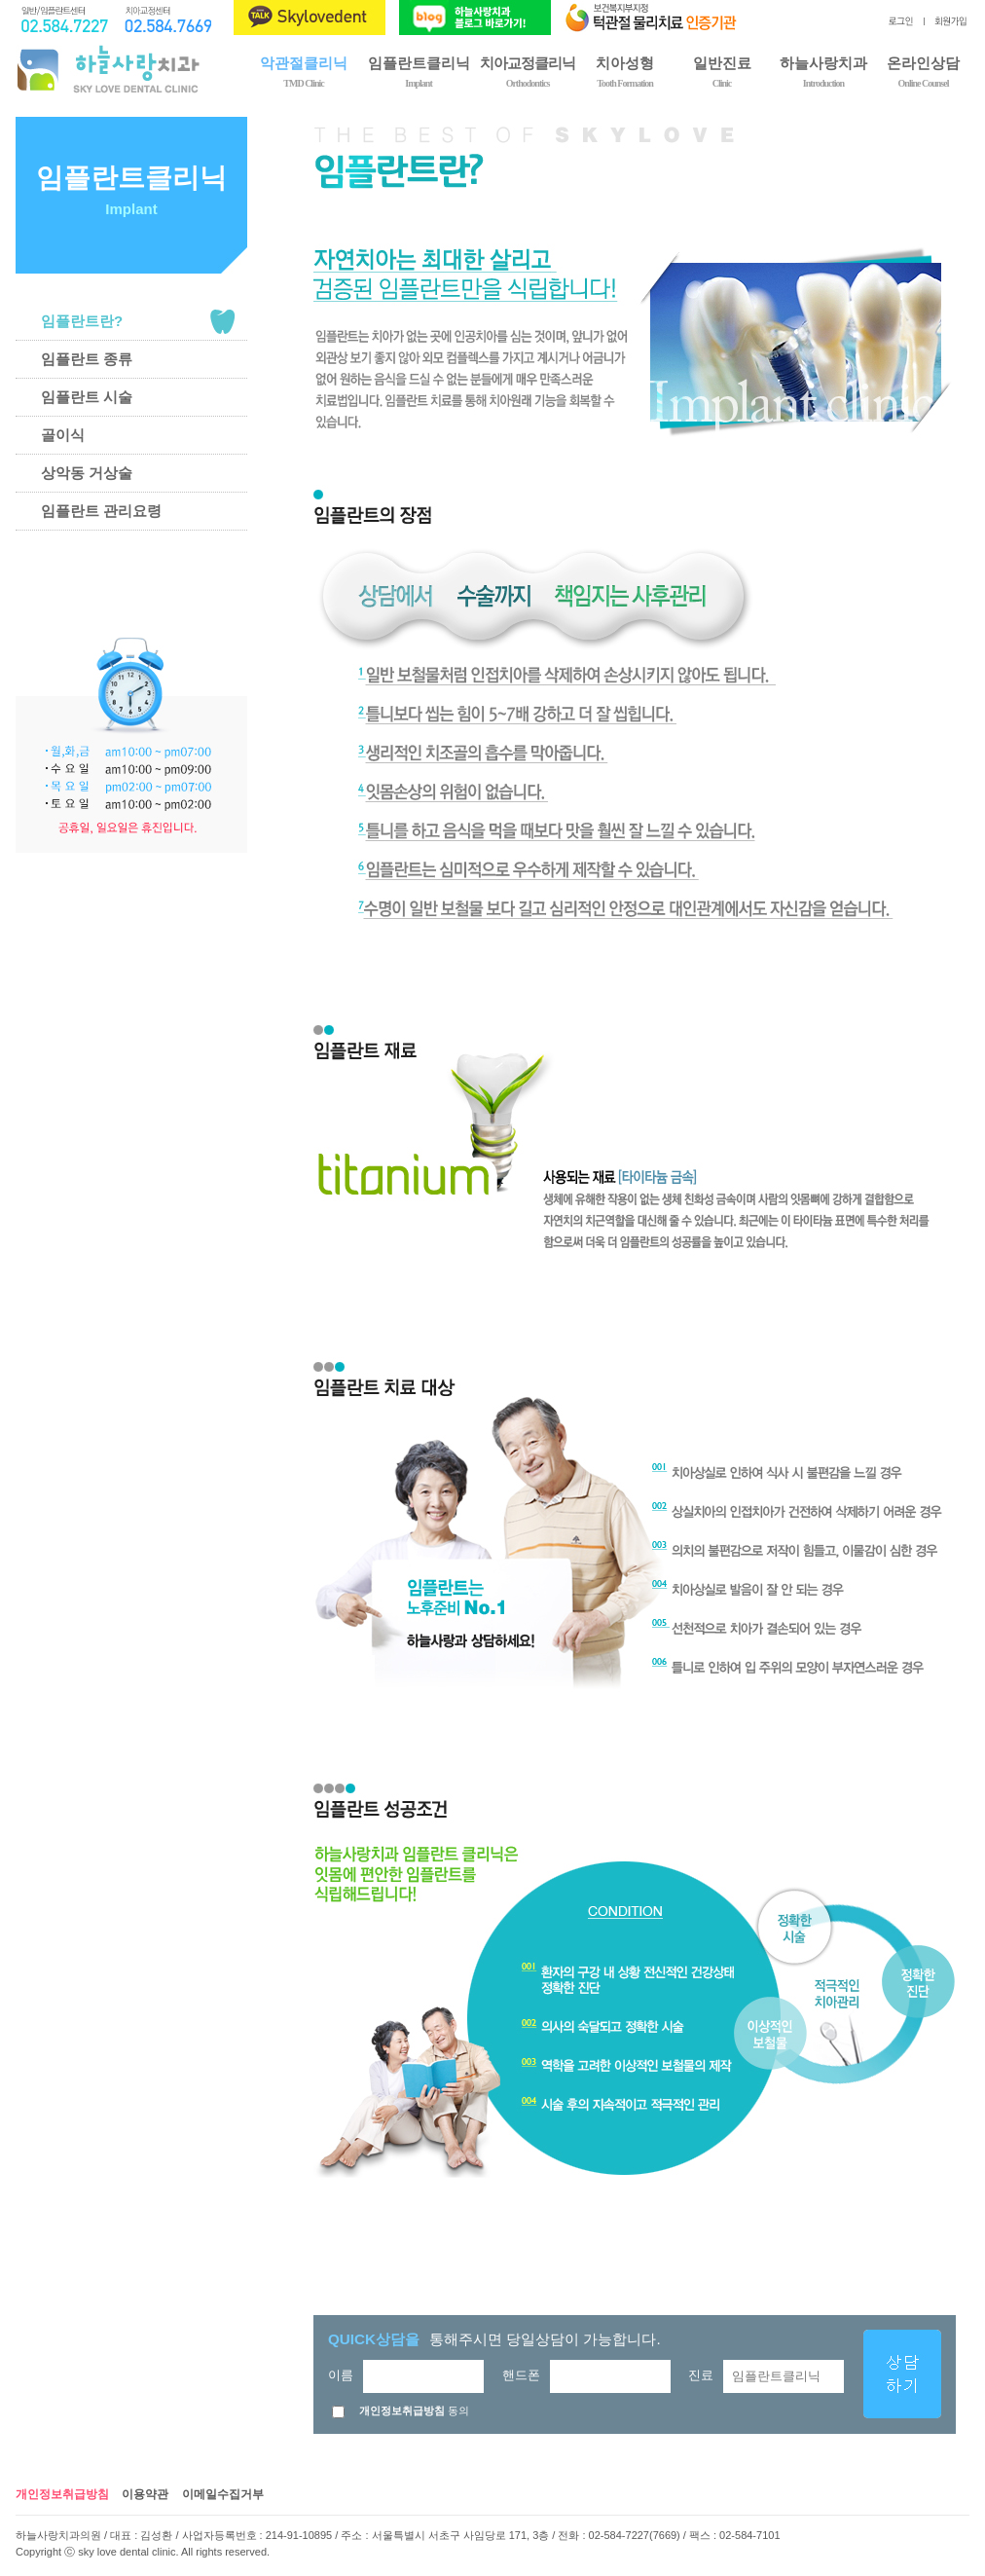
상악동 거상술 (86, 472)
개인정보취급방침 (62, 2494)
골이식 (63, 434)
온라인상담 (923, 71)
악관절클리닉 (303, 71)
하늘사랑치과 (823, 71)
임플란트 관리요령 (101, 510)
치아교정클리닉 (527, 71)
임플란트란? (82, 321)
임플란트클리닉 (418, 71)
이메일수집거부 (223, 2494)
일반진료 (722, 71)
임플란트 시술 (86, 396)
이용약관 (145, 2494)
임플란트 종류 (86, 358)
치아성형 (625, 71)
